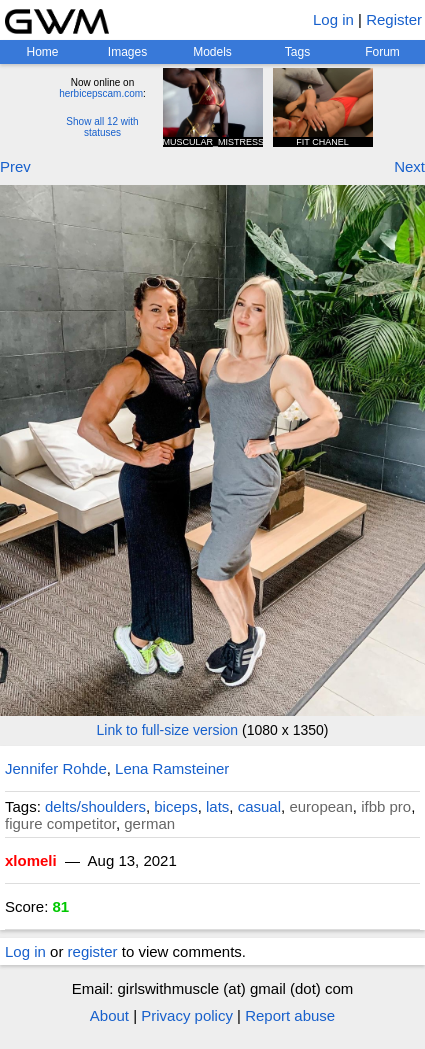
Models (212, 52)
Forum (382, 52)
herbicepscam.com (101, 93)
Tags (297, 52)
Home (42, 52)
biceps (175, 806)
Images (127, 52)
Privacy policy (187, 1015)
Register (394, 19)
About (109, 1015)
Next (409, 166)
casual (259, 806)
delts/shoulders (95, 806)
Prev (15, 166)
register (93, 951)
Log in (333, 19)
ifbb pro (386, 806)
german (149, 823)
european (320, 806)
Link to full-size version (168, 730)
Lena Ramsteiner (172, 768)
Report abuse (290, 1015)
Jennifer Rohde (56, 768)
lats (217, 806)
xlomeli (31, 860)
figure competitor (60, 823)
